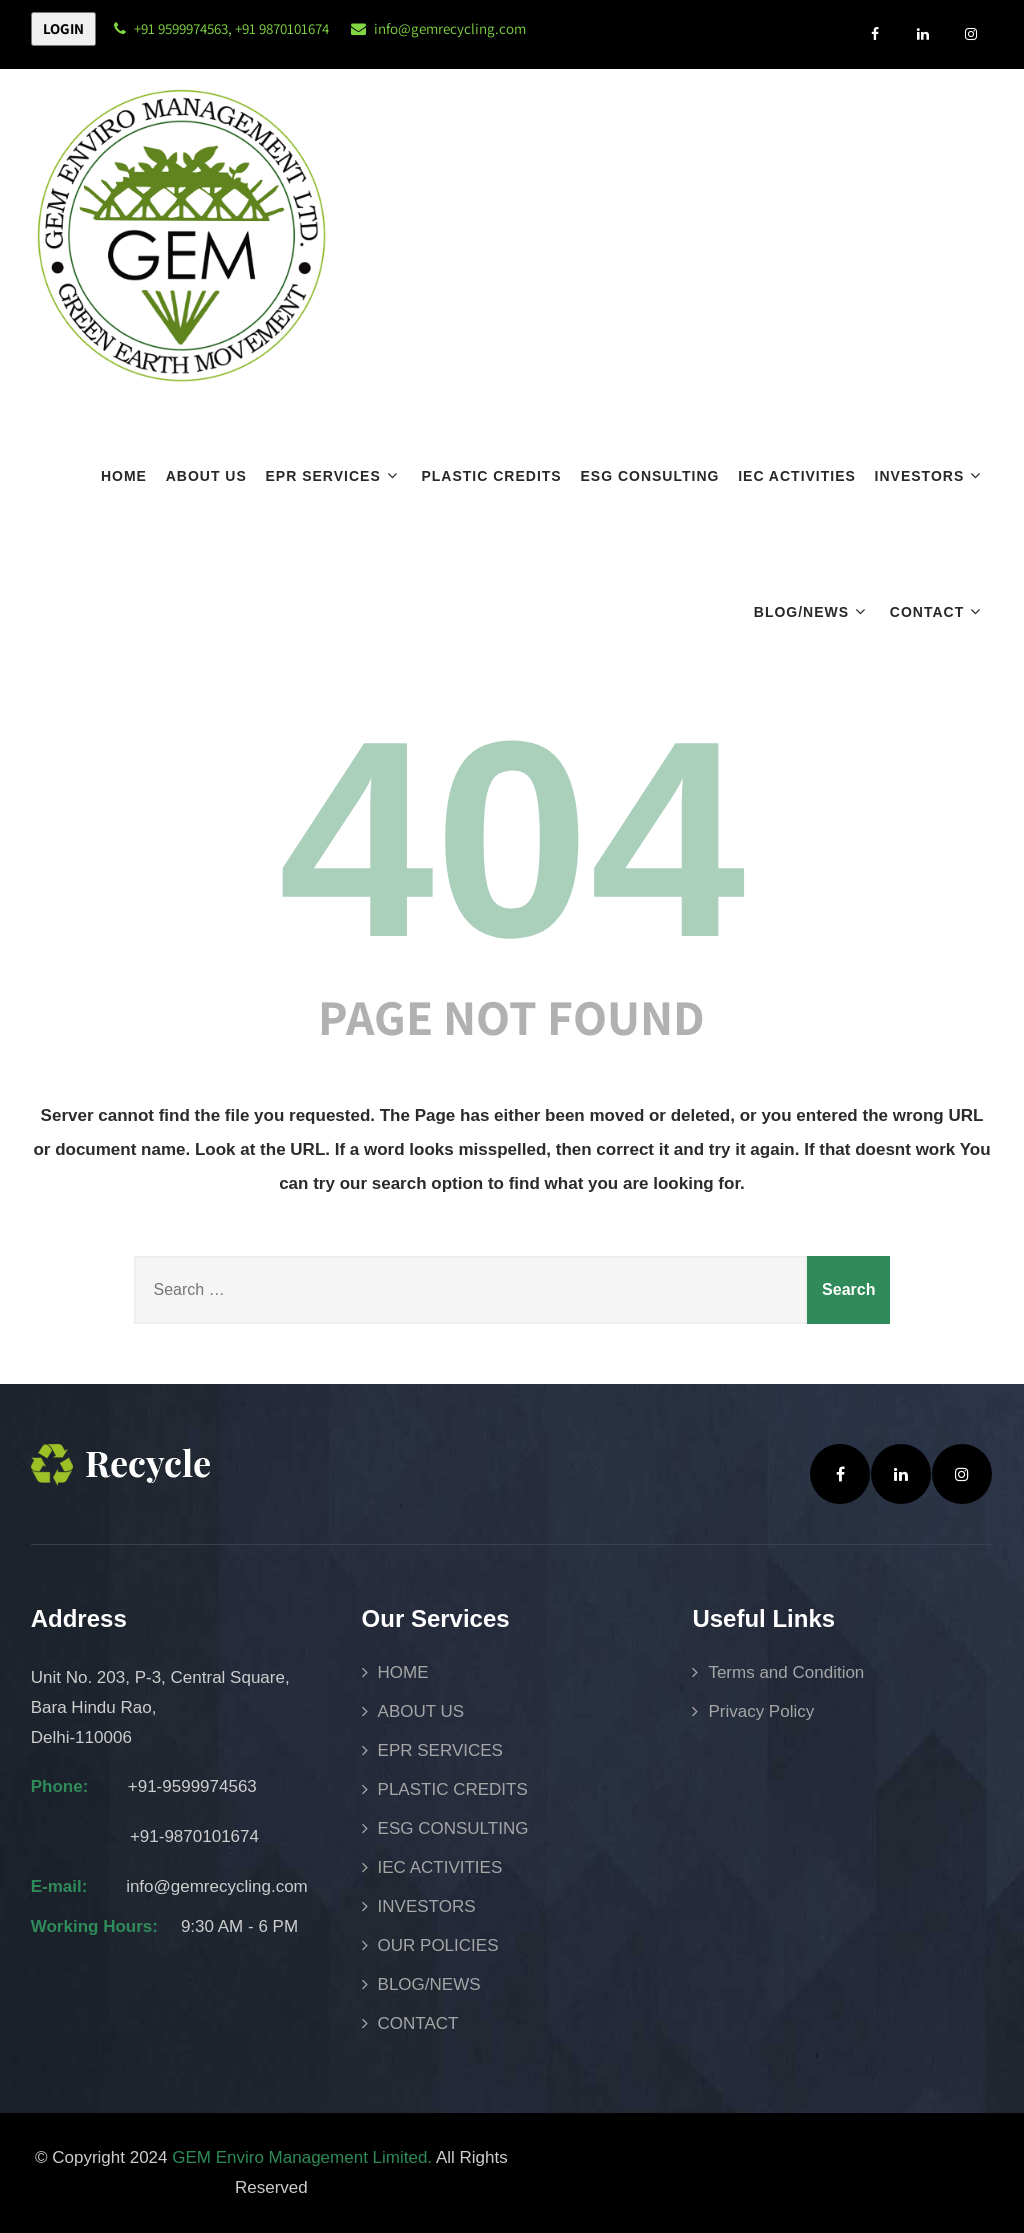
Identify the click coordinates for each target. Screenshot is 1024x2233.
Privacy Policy (761, 1711)
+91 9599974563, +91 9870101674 (221, 28)
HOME (124, 476)
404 (511, 839)
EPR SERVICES (334, 475)
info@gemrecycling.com (450, 28)
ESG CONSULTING (649, 476)
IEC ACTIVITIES (797, 476)
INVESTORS (931, 475)
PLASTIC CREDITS (491, 476)
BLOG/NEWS (812, 611)
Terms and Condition (786, 1672)
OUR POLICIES (438, 1945)
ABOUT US (206, 476)
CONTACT (938, 611)
